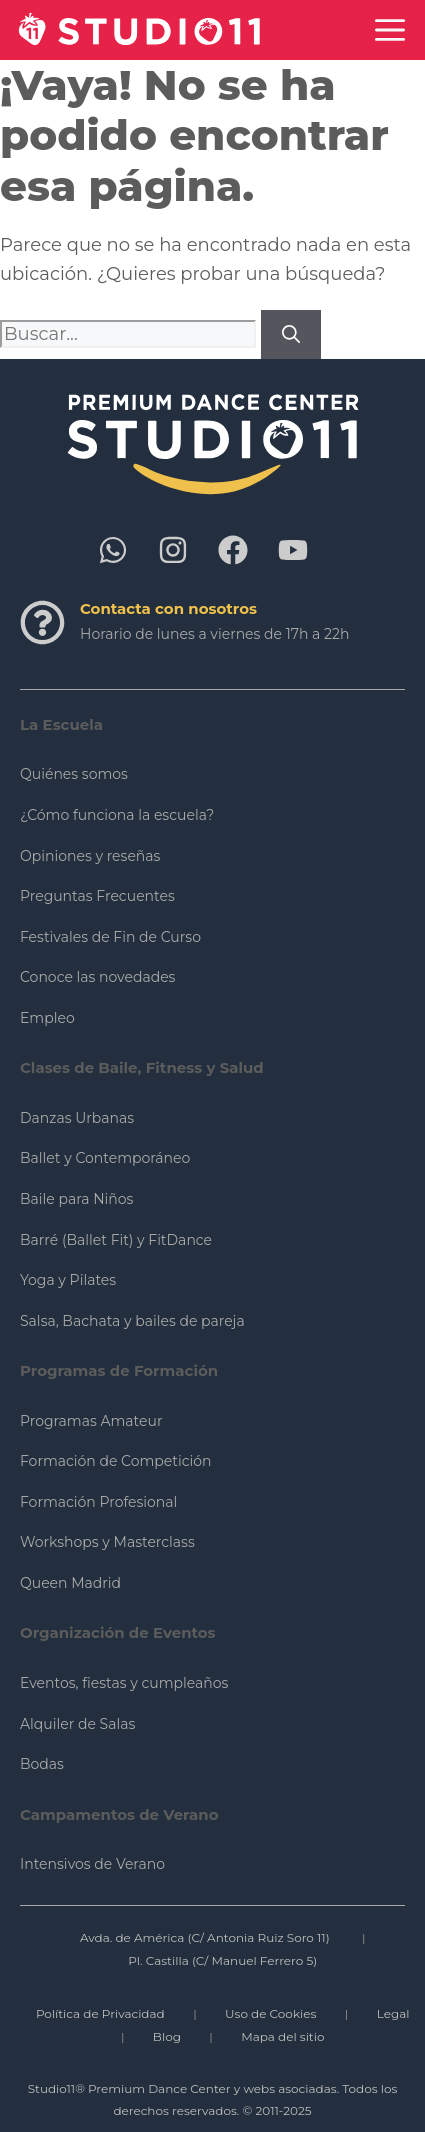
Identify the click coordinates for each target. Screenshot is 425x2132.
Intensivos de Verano (92, 1864)
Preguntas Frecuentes (97, 896)
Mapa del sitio (282, 2036)
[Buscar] (291, 334)
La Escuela (61, 724)
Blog (167, 2036)
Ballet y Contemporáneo (105, 1158)
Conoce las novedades (97, 977)
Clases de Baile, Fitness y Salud (142, 1067)
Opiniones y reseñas (90, 856)
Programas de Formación (119, 1370)
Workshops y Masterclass (107, 1542)
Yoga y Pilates (68, 1280)
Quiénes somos (74, 774)
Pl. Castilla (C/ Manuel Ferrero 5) (222, 1960)
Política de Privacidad (100, 2013)
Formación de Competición (116, 1461)
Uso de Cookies (270, 2013)
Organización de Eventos (118, 1632)
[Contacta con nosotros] (42, 622)
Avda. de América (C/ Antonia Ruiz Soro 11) (205, 1937)
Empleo (47, 1018)
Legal (393, 2013)
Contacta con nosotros (168, 608)
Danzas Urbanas (77, 1118)
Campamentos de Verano (119, 1814)
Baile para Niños (76, 1199)
